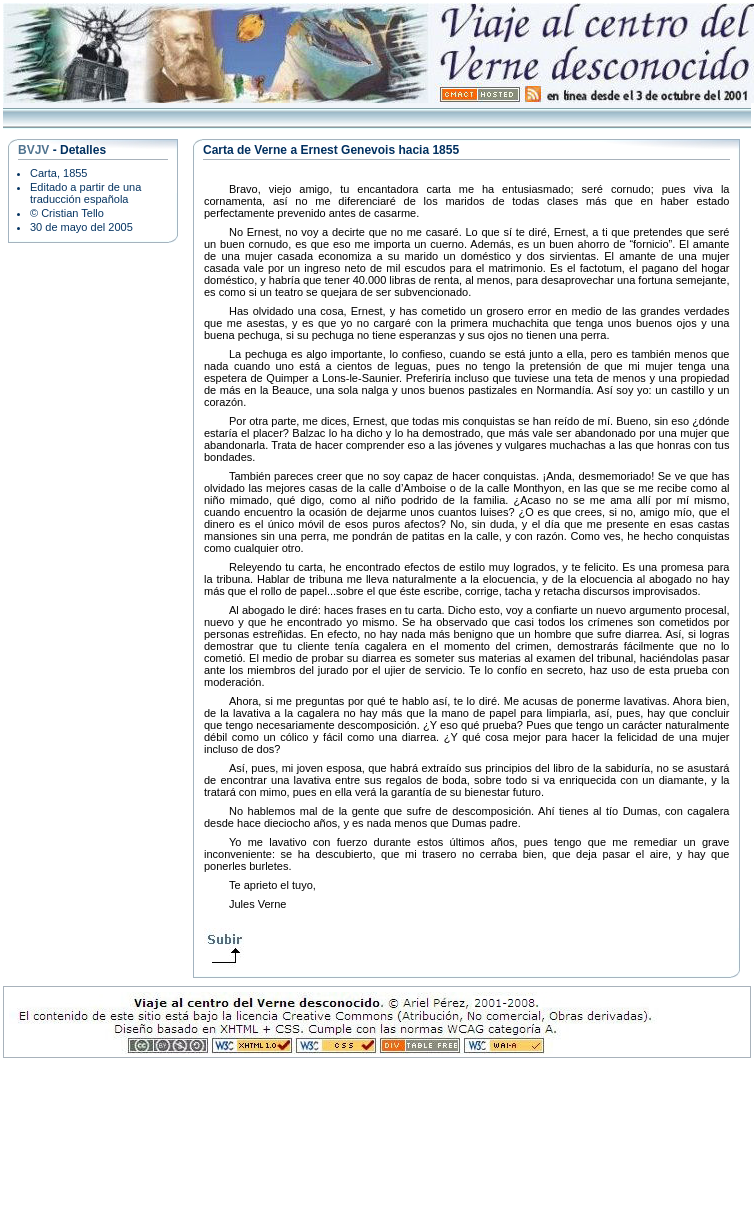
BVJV (33, 150)
